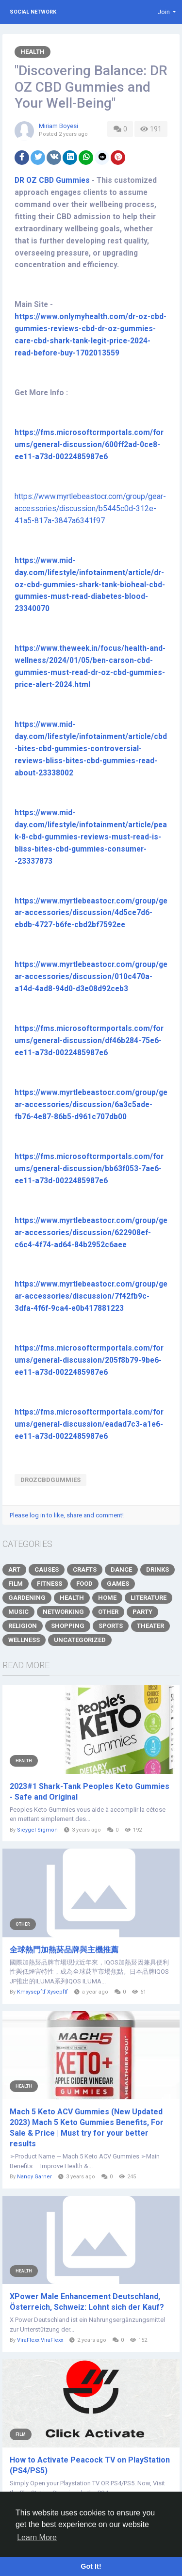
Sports (111, 1625)
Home (107, 1597)
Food (84, 1583)
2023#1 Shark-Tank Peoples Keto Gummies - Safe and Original (89, 1792)
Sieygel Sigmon (37, 1830)
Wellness (24, 1639)
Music (18, 1611)
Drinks (157, 1569)
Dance (121, 1569)
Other (108, 1611)
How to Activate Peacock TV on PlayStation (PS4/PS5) (90, 2465)
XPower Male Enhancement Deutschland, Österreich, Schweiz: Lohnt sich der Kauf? (87, 2302)
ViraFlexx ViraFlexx (40, 2340)
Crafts (85, 1569)
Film (15, 1583)
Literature (148, 1597)
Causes (46, 1569)
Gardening (27, 1597)
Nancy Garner (34, 2177)
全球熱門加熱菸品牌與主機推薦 (64, 1949)
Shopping (67, 1625)
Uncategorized (80, 1639)
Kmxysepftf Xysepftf (42, 1992)
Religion (22, 1625)
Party (142, 1611)
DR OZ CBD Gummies (52, 180)
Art (14, 1569)
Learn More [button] (37, 2537)
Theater (150, 1625)
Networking (63, 1611)
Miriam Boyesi (58, 125)
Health (32, 51)
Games (118, 1583)
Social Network (33, 12)
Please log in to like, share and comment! (67, 1515)
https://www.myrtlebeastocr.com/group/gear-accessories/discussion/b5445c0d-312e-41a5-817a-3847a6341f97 (90, 508)
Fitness (49, 1583)
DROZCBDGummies (50, 1479)
